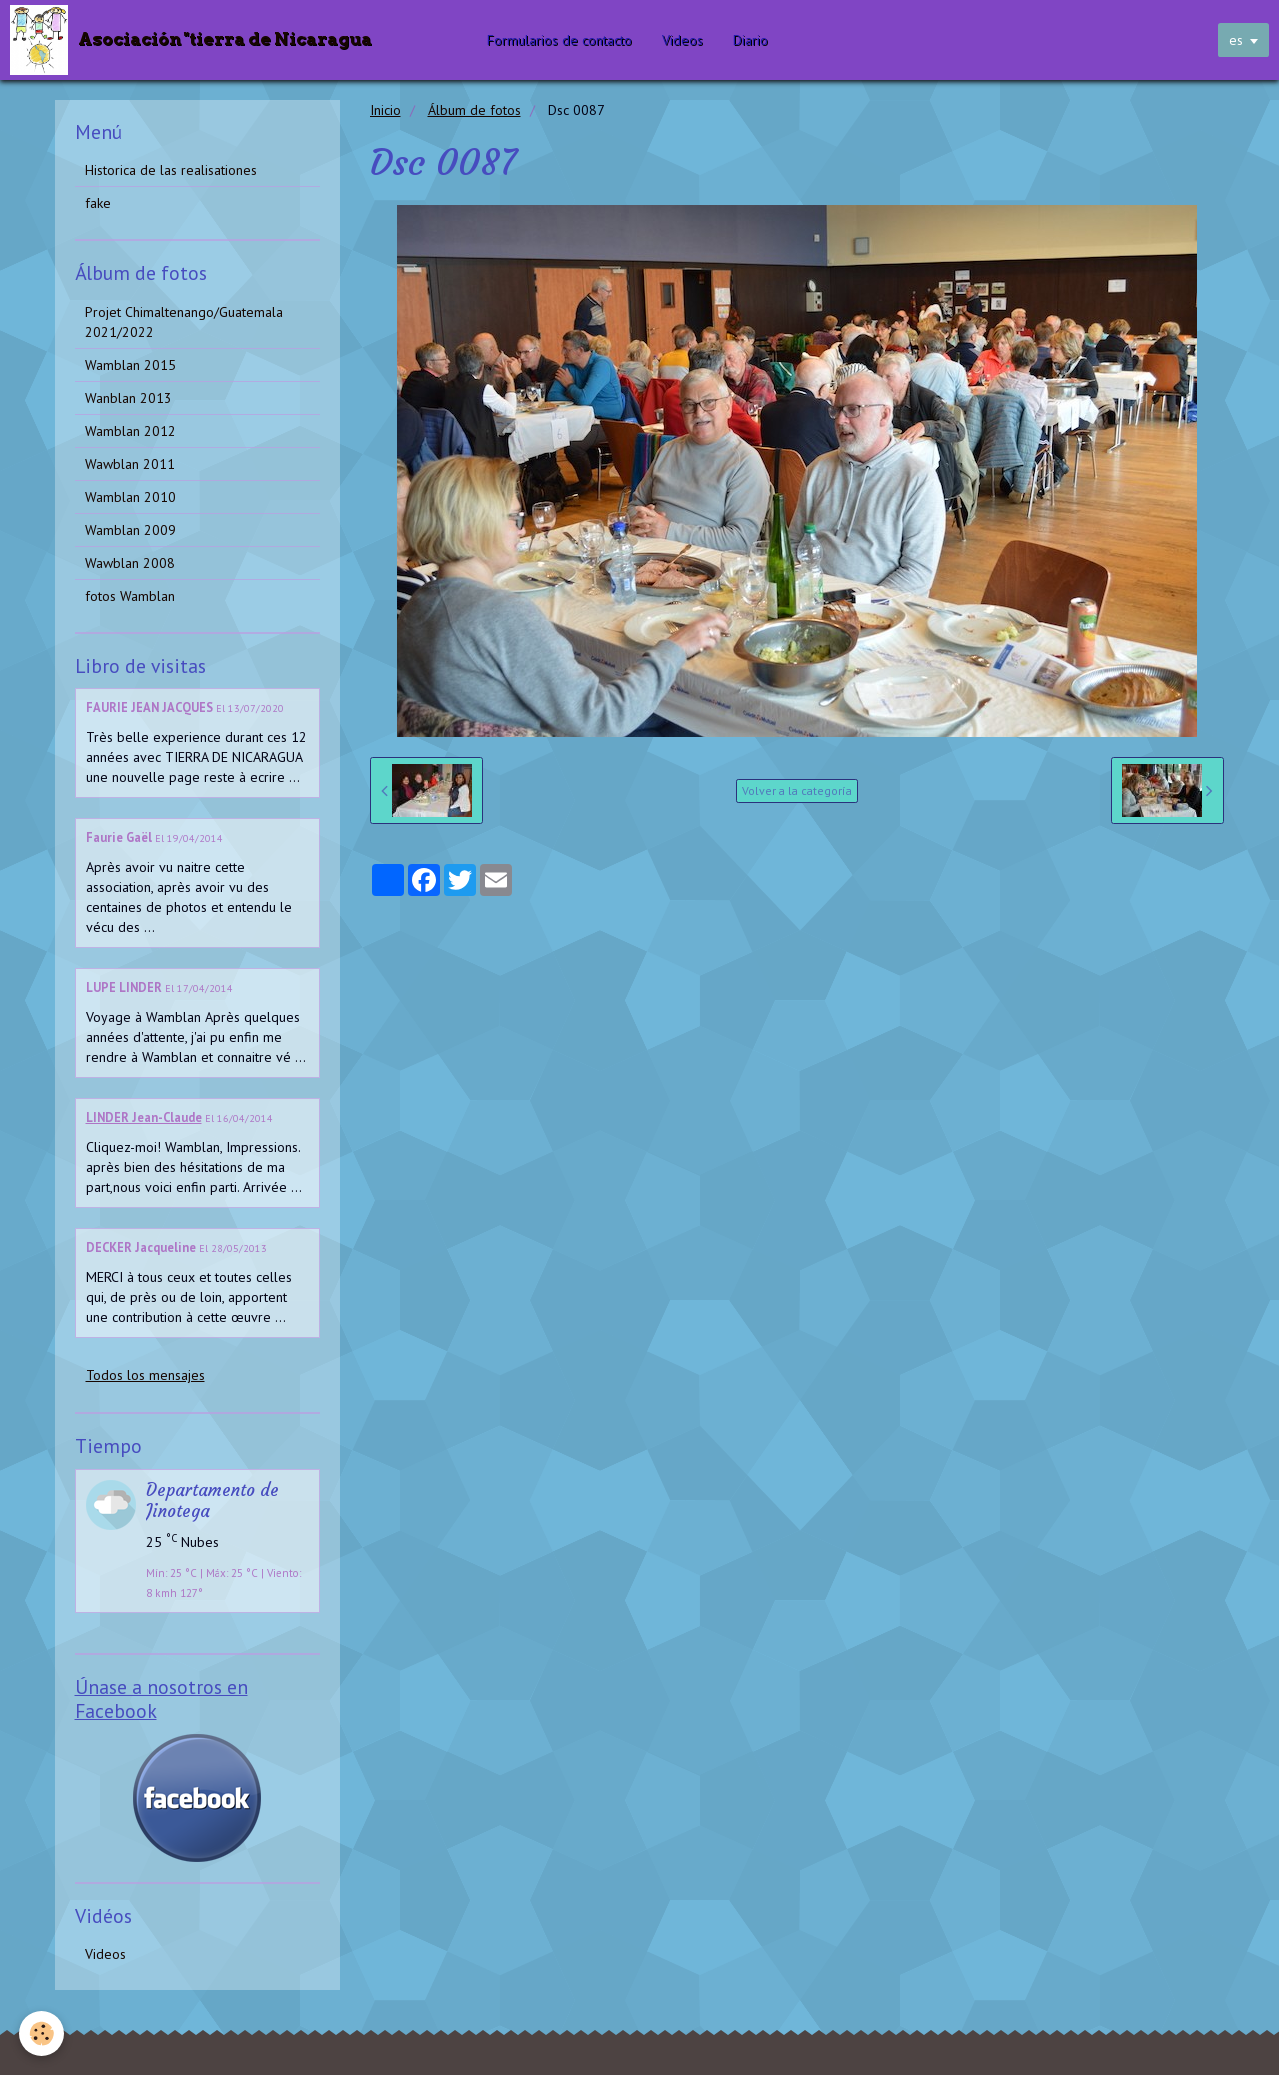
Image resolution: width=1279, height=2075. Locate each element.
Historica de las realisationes (171, 170)
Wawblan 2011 (130, 464)
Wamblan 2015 (130, 365)
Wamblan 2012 (130, 431)
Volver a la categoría (797, 790)
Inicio (385, 110)
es (1236, 40)
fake (98, 203)
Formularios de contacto (561, 40)
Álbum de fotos (474, 110)
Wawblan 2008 (130, 563)
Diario (752, 40)
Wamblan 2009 (130, 530)
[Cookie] (42, 2033)
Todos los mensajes (145, 1375)
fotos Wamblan (130, 596)
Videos (684, 40)
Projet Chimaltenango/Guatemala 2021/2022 (184, 322)
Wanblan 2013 (128, 398)
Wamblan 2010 (130, 497)
